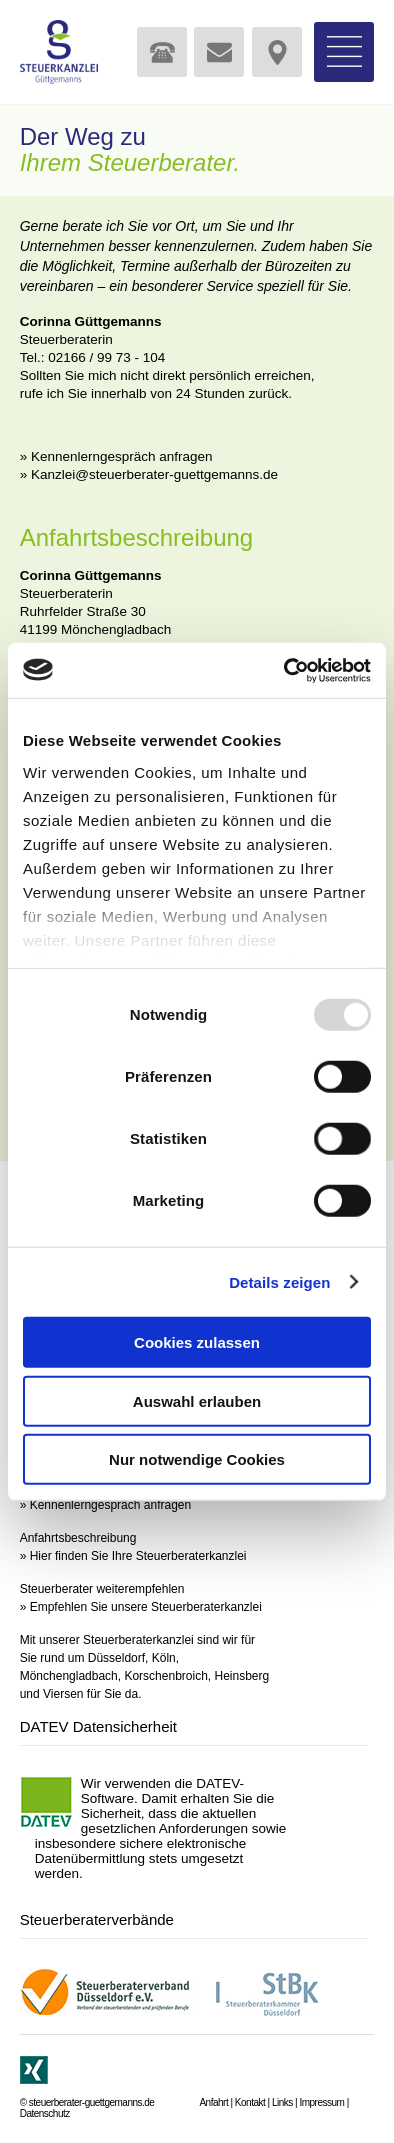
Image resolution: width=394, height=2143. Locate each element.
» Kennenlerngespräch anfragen (116, 456)
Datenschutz (45, 2113)
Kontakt (250, 2102)
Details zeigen (279, 1281)
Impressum (321, 2102)
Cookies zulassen (197, 1342)
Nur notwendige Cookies (197, 1459)
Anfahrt (213, 2102)
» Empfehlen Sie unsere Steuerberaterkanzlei (141, 1607)
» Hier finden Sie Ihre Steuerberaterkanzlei (133, 1556)
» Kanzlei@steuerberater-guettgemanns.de (149, 474)
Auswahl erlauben (197, 1400)
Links (282, 2102)
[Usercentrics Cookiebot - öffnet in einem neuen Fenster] (284, 670)
